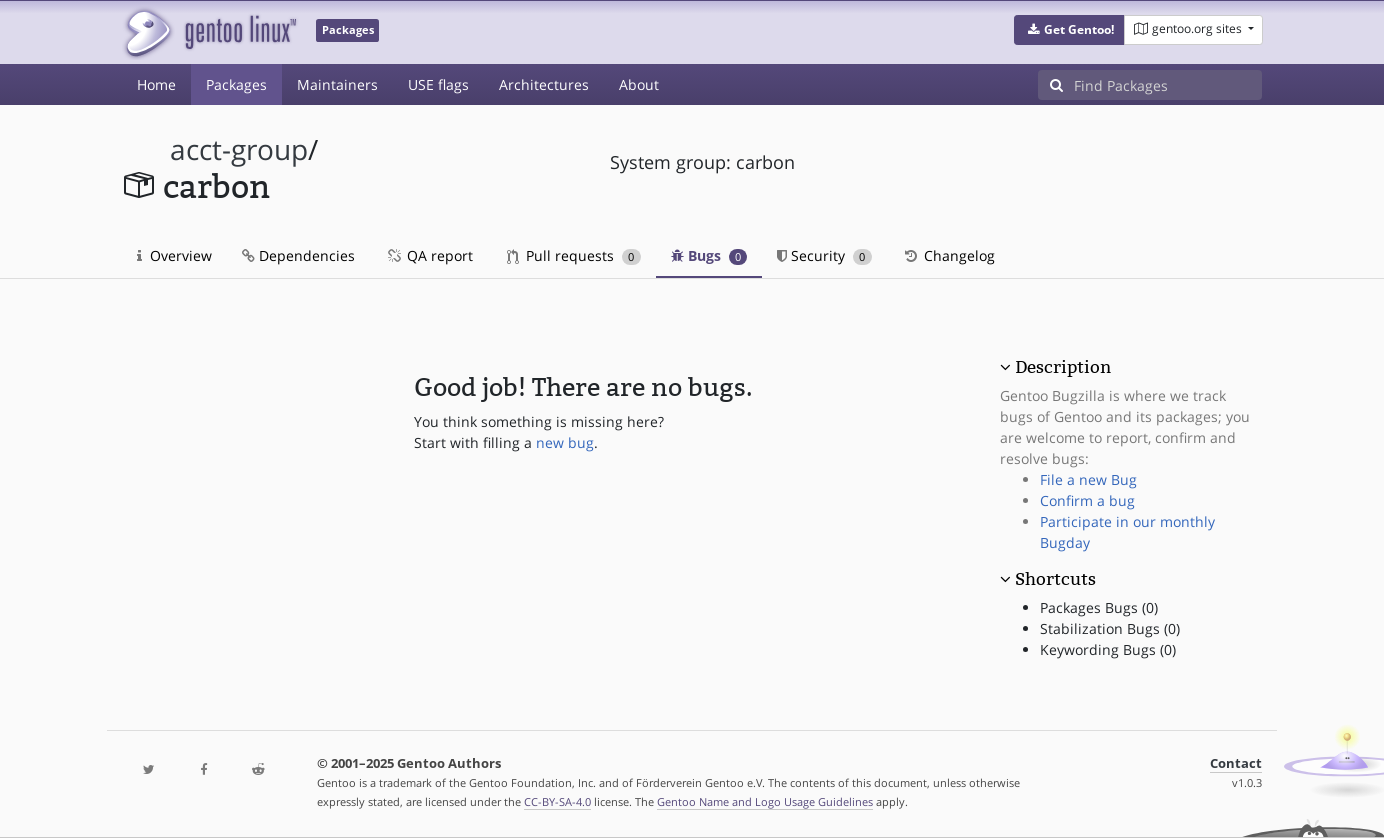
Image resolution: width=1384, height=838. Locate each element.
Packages (236, 84)
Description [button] (1063, 367)
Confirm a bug (1087, 500)
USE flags (438, 84)
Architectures (544, 84)
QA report (429, 255)
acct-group (239, 149)
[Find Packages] (1168, 85)
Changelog (948, 255)
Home (156, 84)
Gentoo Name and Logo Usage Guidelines (765, 801)
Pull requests (574, 255)
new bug (565, 442)
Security (824, 255)
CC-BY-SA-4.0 (557, 801)
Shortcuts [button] (1055, 579)
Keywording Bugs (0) (1108, 649)
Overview (174, 255)
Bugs (709, 255)
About (639, 84)
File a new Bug (1088, 479)
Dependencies (298, 255)
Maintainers (337, 84)
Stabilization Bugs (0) (1110, 628)
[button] (1069, 30)
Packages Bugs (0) (1099, 607)
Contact (1236, 763)
